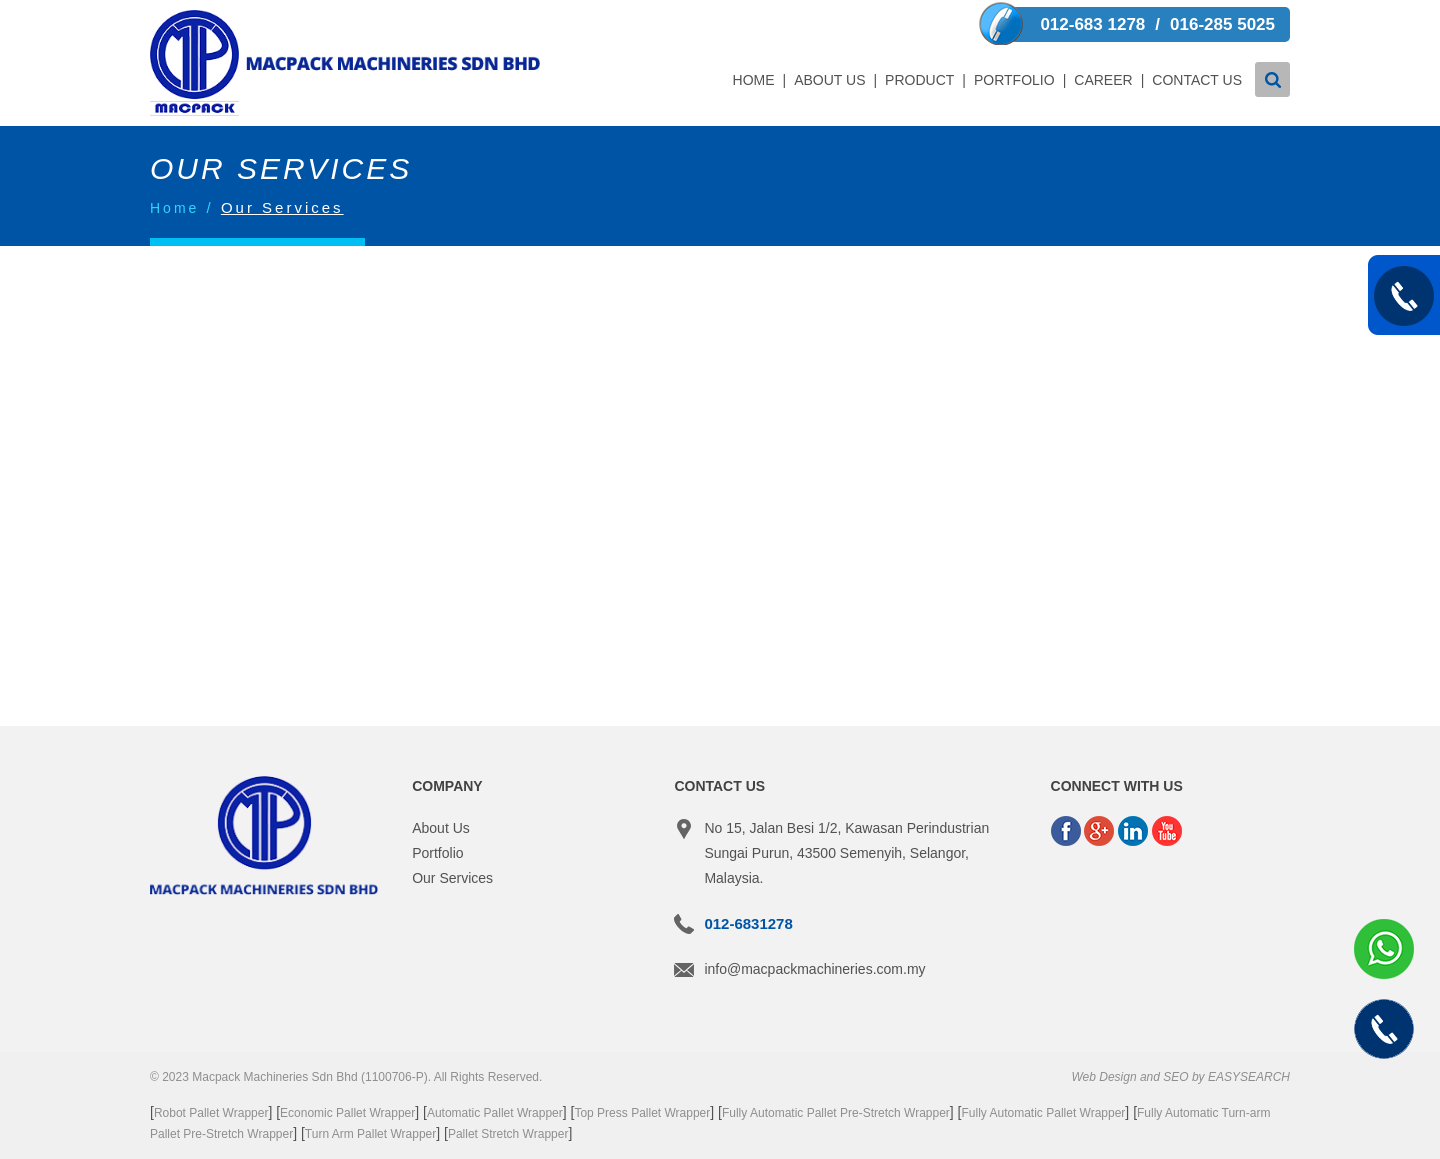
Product (919, 80)
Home (754, 80)
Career (1103, 80)
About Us (829, 80)
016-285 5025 (1222, 24)
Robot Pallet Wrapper (211, 1113)
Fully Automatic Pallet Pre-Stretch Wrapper (836, 1113)
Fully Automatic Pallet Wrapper (1044, 1113)
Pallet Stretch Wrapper (508, 1134)
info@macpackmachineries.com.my (814, 969)
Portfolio (1014, 80)
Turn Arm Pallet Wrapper (370, 1134)
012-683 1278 (1092, 24)
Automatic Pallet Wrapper (495, 1113)
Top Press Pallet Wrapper (642, 1113)
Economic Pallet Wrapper (347, 1113)
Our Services (452, 878)
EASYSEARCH (1249, 1077)
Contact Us (1197, 80)
